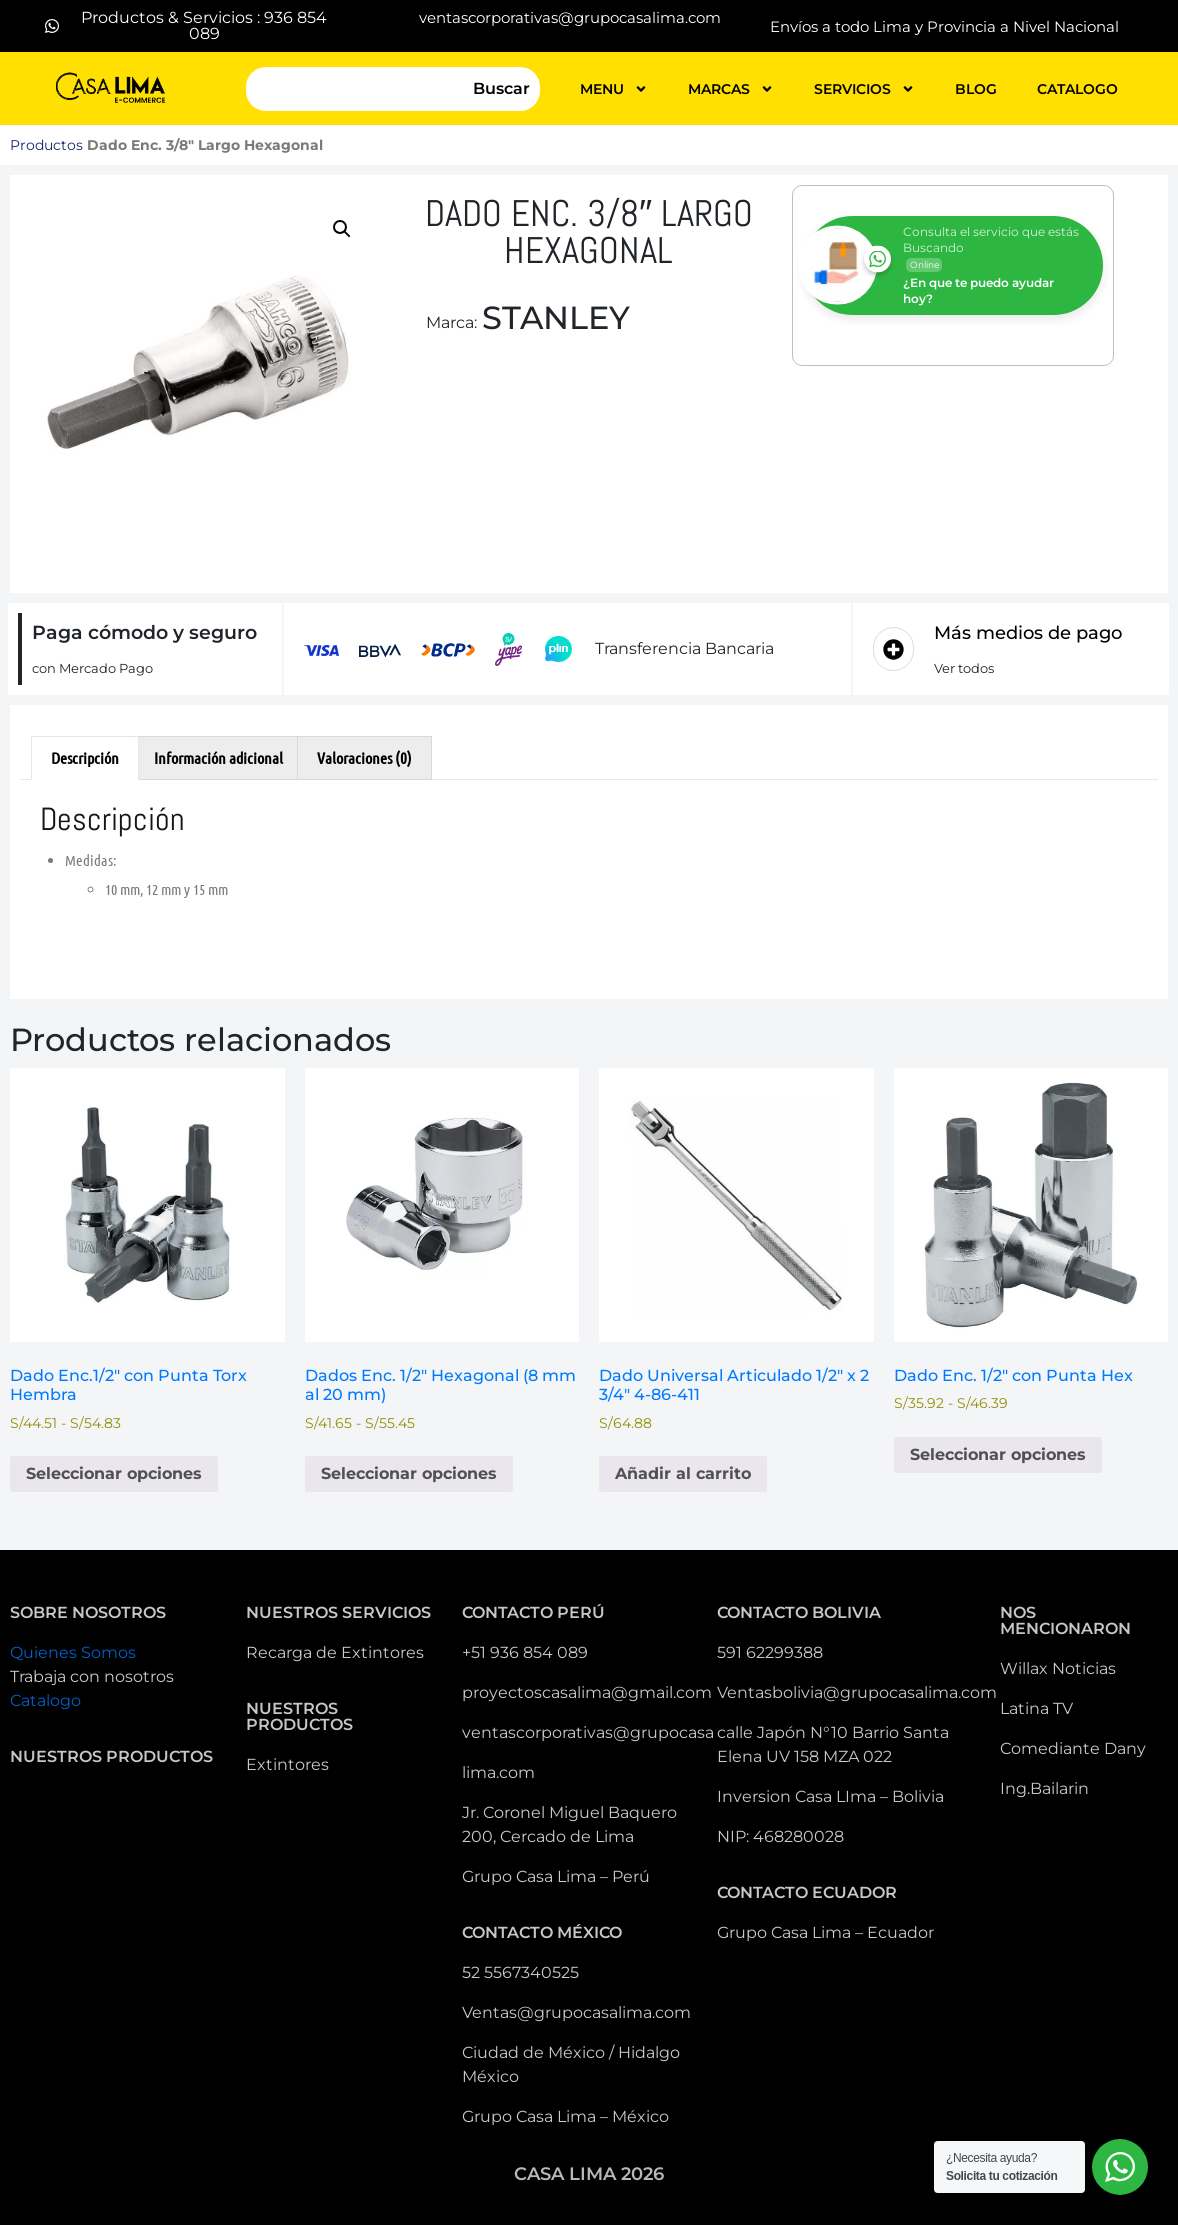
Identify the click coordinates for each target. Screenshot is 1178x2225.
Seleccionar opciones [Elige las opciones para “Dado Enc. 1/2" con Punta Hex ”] (998, 1454)
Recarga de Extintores (335, 1652)
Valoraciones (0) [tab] (364, 757)
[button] (342, 229)
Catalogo (45, 1700)
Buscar (501, 88)
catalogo (1077, 89)
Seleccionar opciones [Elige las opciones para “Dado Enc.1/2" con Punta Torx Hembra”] (114, 1473)
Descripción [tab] (85, 757)
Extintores (287, 1764)
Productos (46, 145)
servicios (864, 89)
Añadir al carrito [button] (683, 1473)
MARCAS (731, 89)
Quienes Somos (73, 1652)
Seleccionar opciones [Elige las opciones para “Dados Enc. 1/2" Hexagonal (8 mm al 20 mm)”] (409, 1473)
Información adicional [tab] (218, 757)
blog (976, 89)
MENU (614, 89)
